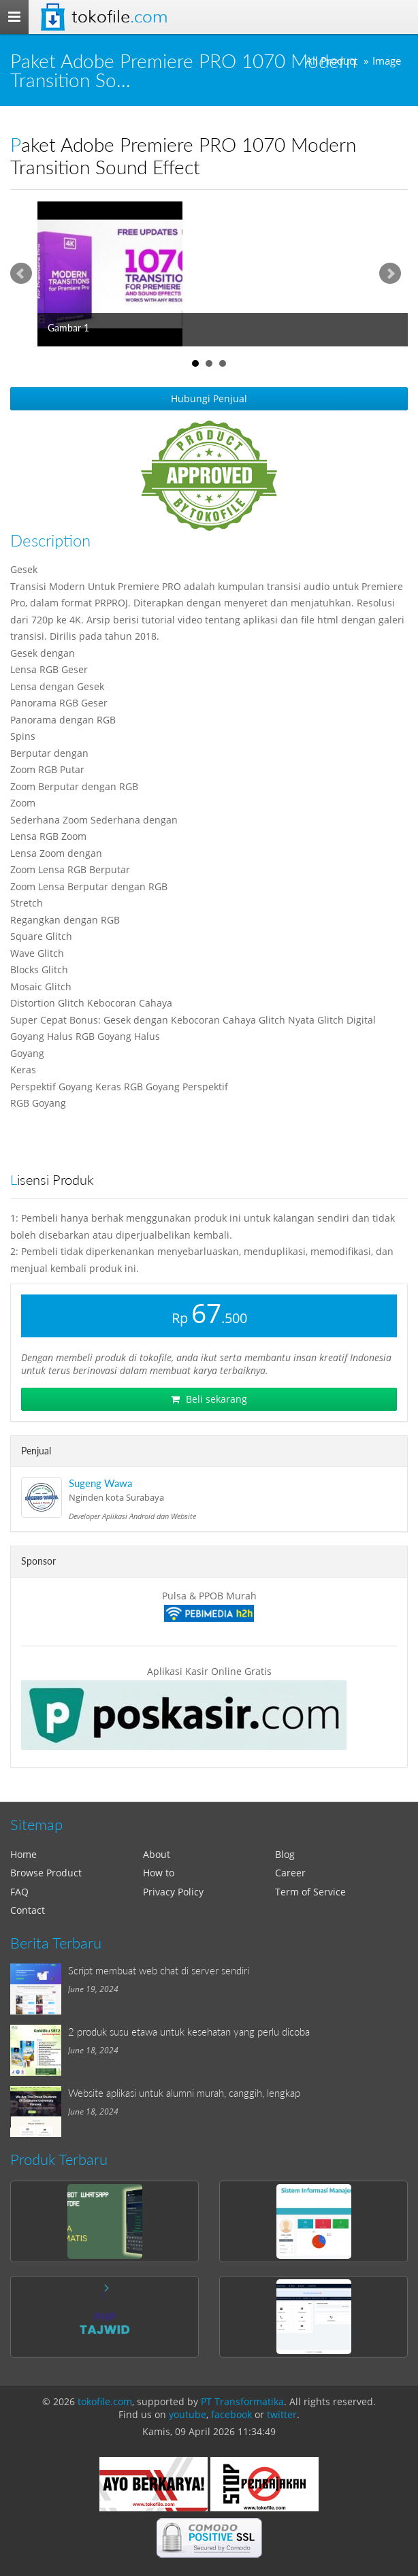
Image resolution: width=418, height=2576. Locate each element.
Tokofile (119, 17)
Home (23, 1854)
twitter (282, 2414)
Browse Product (46, 1872)
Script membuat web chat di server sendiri (158, 1970)
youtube (187, 2414)
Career (290, 1872)
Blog (285, 1854)
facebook (231, 2414)
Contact (27, 1910)
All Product (331, 61)
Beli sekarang (209, 1398)
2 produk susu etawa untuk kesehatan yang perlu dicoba (189, 2031)
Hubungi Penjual (209, 398)
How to (158, 1872)
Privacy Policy (173, 1891)
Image (386, 61)
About (156, 1854)
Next (390, 273)
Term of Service (310, 1891)
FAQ (19, 1891)
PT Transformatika (242, 2401)
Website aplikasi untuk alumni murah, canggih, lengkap (184, 2093)
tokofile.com (105, 2401)
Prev (21, 273)
